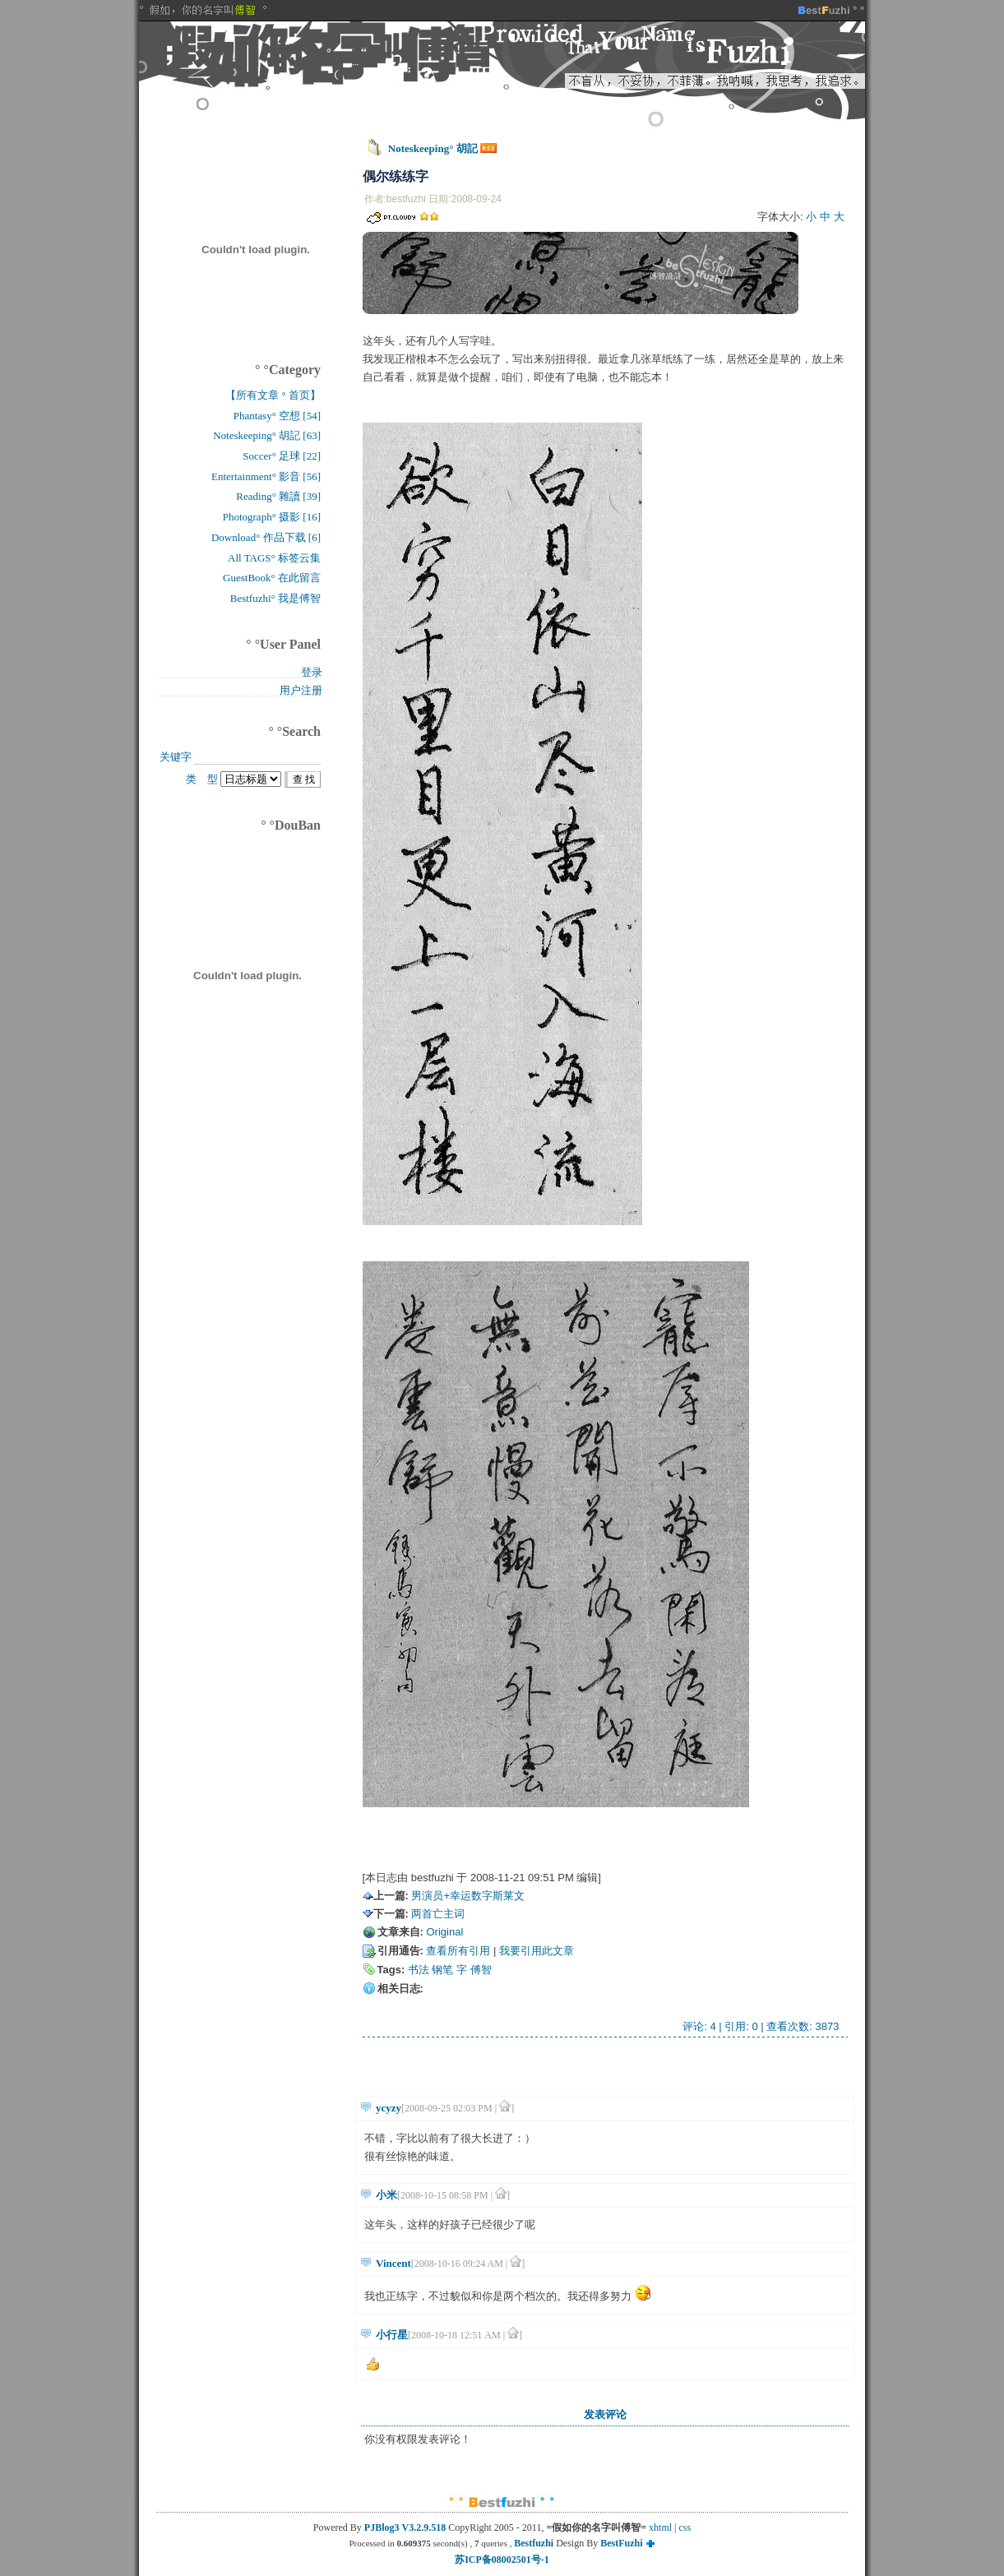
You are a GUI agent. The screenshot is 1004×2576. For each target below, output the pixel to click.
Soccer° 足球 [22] (282, 456)
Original (444, 1932)
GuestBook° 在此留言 (272, 577)
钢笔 (442, 1969)
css (685, 2527)
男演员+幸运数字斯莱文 (468, 1895)
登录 (311, 672)
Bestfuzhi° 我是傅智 (275, 598)
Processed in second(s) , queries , (431, 2543)
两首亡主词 (438, 1914)
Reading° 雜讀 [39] (278, 496)
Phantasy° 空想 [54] (277, 415)
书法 (418, 1969)
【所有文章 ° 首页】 (273, 395)
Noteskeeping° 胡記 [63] (267, 435)
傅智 (481, 1969)
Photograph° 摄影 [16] (272, 517)
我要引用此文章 (536, 1951)
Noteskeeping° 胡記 (433, 148)
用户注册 (301, 690)
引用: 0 (740, 2026)
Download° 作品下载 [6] (266, 537)
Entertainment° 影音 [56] (266, 476)
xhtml (660, 2527)
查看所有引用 (458, 1951)
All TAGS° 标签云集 (274, 558)
